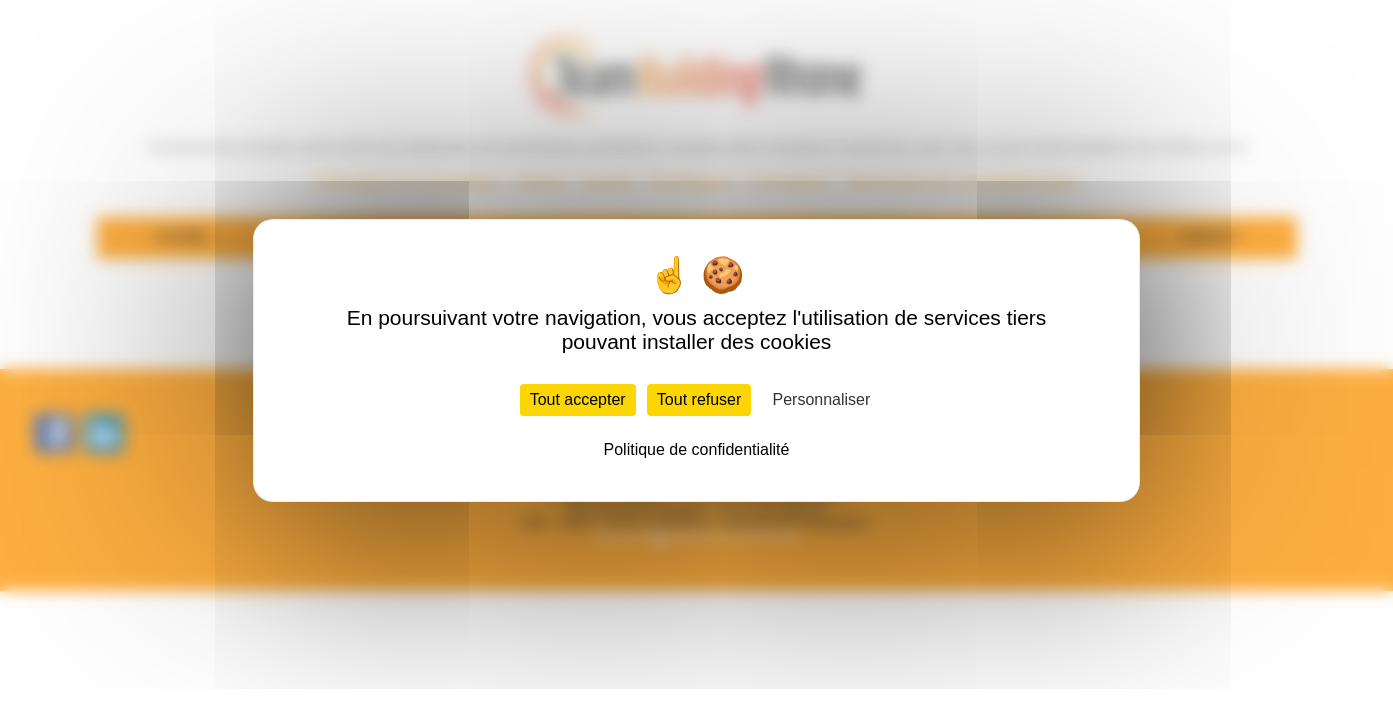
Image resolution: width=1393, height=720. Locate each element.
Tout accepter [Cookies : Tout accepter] (578, 399)
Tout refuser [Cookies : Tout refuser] (699, 399)
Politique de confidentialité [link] (697, 449)
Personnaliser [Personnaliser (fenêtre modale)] (822, 399)
